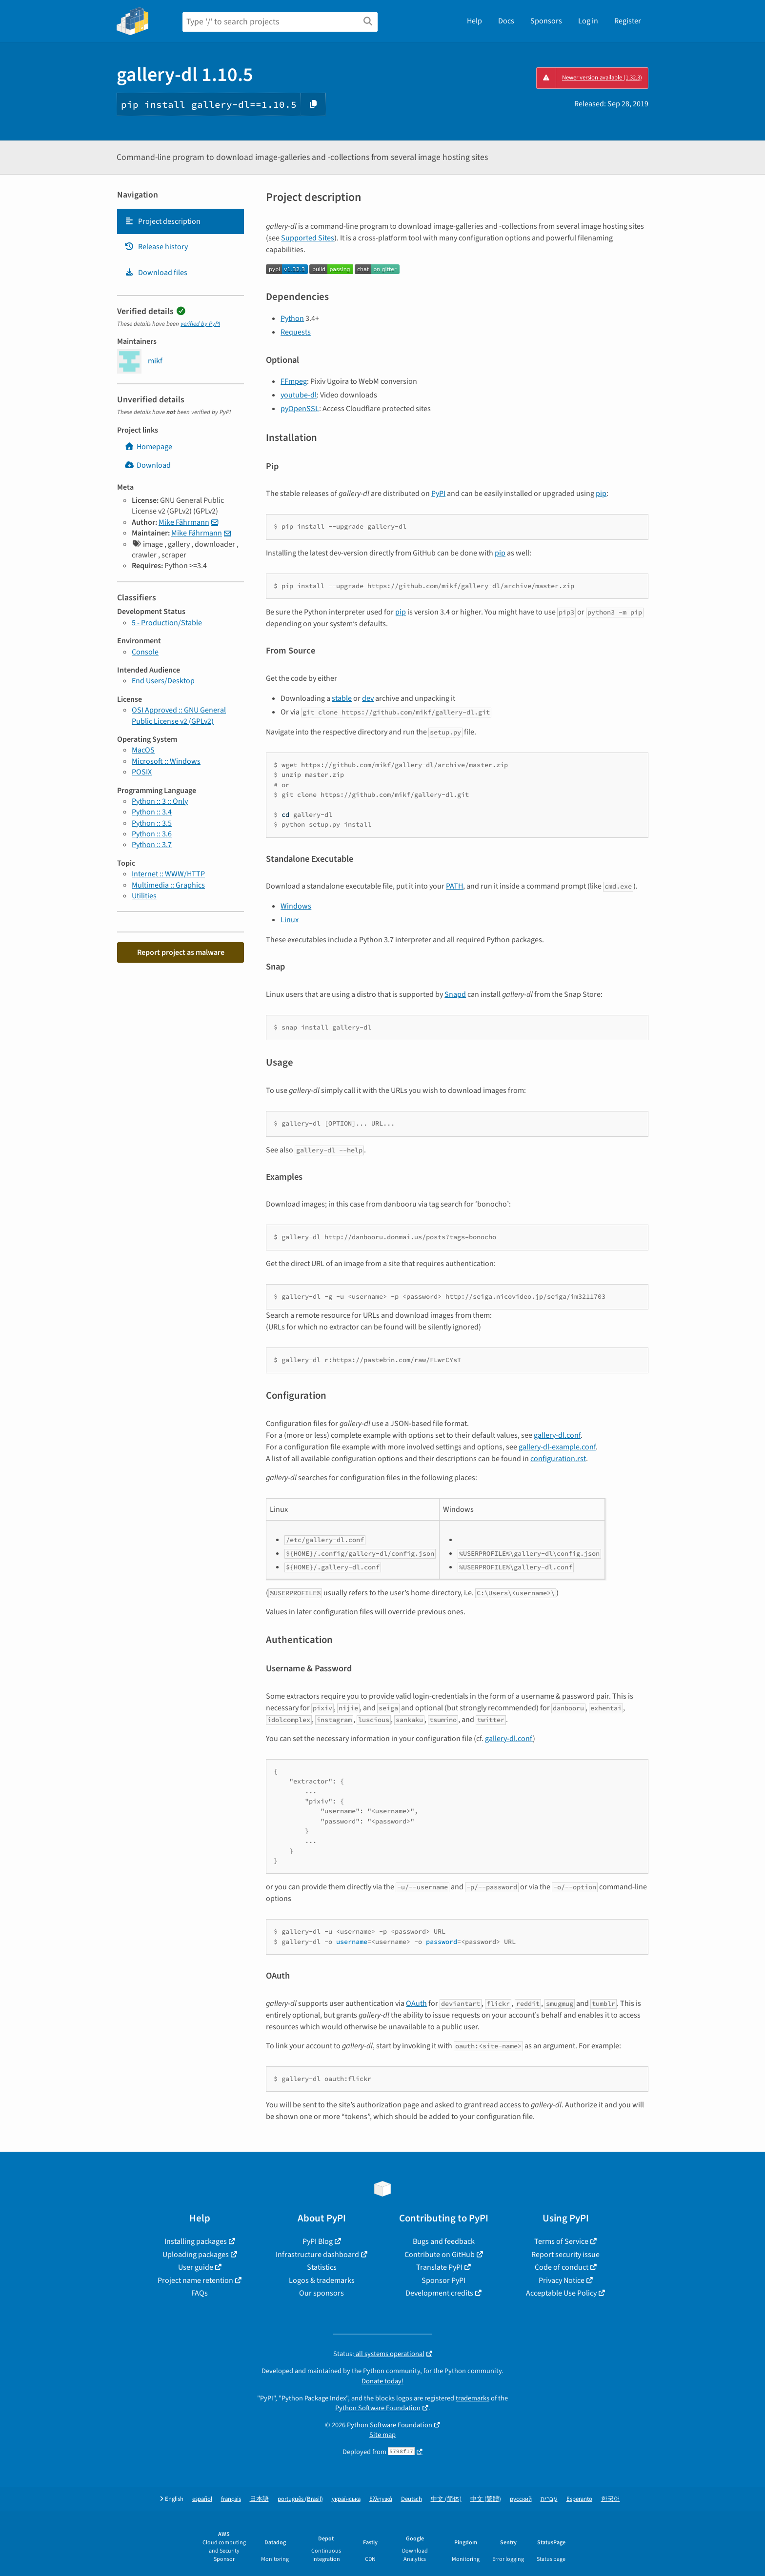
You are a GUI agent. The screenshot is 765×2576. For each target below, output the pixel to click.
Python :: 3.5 (152, 823)
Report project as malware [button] (180, 952)
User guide (195, 2267)
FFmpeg (294, 381)
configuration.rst (558, 1458)
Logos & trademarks (322, 2280)
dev (368, 698)
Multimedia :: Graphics (168, 885)
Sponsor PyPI (443, 2280)
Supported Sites (307, 238)
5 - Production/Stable (167, 622)
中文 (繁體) (485, 2499)
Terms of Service (561, 2241)
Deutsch (411, 2499)
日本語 (259, 2499)
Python (292, 318)
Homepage (148, 446)
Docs (506, 21)
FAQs (199, 2293)
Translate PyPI (439, 2267)
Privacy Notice (561, 2280)
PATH (454, 886)
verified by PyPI (200, 323)
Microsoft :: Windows (166, 761)
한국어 (610, 2499)
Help (474, 21)
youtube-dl (299, 395)
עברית (549, 2499)
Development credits (439, 2293)
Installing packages (195, 2241)
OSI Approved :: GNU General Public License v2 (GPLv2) (179, 715)
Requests (296, 332)
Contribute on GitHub (439, 2254)
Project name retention (195, 2280)
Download (147, 465)
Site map (382, 2435)
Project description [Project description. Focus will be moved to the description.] (162, 221)
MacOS (143, 750)
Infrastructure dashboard (317, 2254)
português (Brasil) (300, 2499)
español (202, 2499)
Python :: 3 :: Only (160, 801)
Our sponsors (321, 2293)
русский (521, 2499)
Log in (588, 21)
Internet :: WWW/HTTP (168, 874)
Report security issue (565, 2254)
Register (627, 21)
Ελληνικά (380, 2499)
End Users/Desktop (163, 680)
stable (342, 698)
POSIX (142, 772)
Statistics (322, 2267)
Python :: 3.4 (152, 812)
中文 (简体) (446, 2499)
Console (145, 652)
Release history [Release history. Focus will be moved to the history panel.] (156, 246)
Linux (290, 919)
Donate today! (382, 2381)
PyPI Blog (317, 2241)
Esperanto (579, 2499)
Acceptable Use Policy (561, 2293)
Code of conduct (561, 2267)
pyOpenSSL (300, 408)
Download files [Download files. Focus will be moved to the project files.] (155, 272)
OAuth (416, 2003)
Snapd (455, 994)
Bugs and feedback (444, 2241)
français (231, 2499)
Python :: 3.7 (152, 844)
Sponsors (546, 21)
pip (601, 493)
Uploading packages (195, 2254)
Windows (296, 906)
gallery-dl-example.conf (557, 1447)
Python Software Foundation (378, 2408)
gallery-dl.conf (557, 1435)
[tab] (180, 221)
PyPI (438, 493)
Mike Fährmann (184, 522)
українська (346, 2499)
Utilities (144, 896)
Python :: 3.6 (152, 834)
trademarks (472, 2398)
